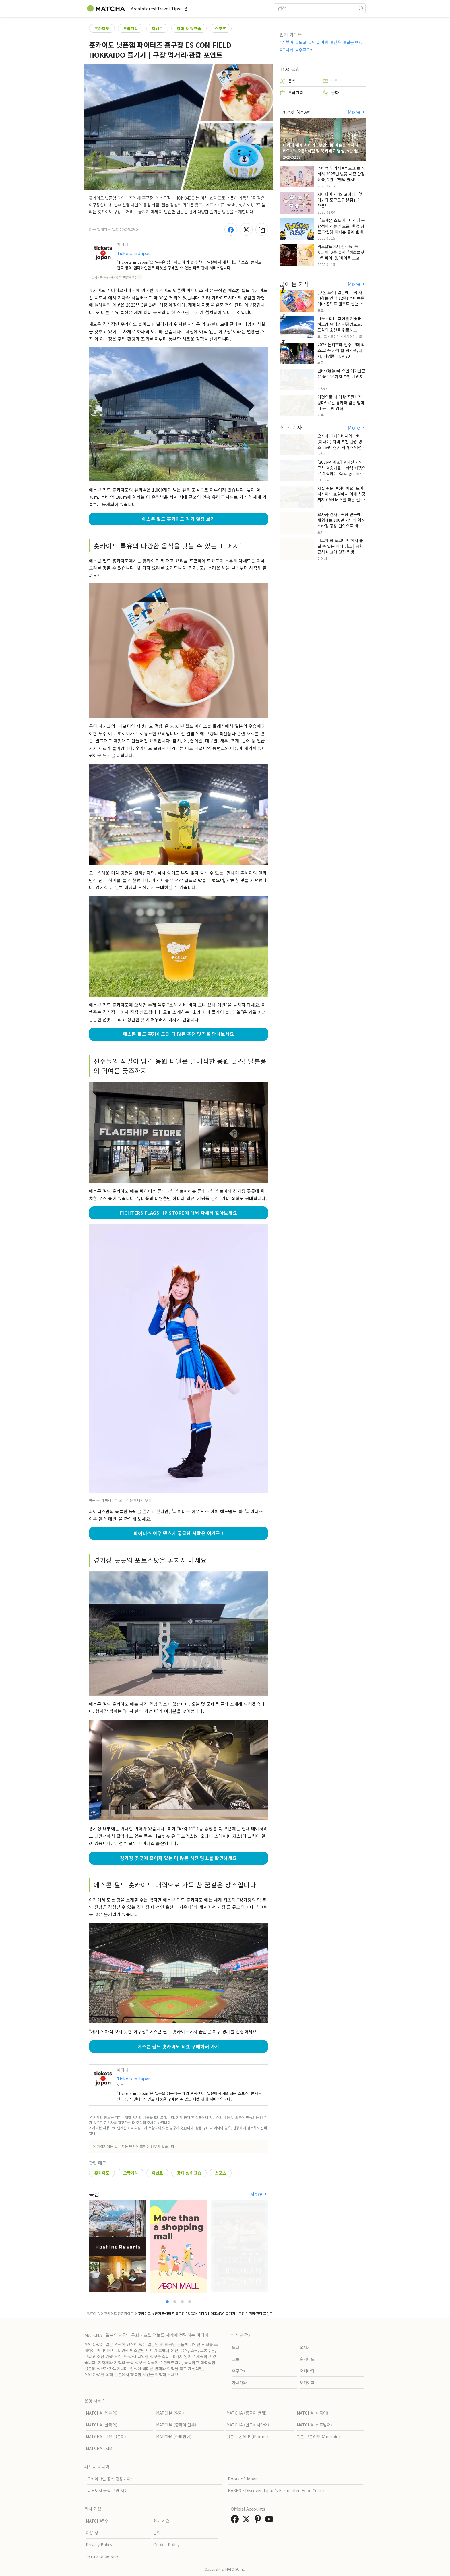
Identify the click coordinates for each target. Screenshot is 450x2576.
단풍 (337, 42)
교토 (235, 2359)
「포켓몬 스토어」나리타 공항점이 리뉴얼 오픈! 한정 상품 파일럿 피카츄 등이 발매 (341, 226)
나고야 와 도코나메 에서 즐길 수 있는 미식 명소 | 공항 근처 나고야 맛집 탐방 (340, 546)
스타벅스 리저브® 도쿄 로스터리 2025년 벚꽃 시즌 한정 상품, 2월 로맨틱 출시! (341, 173)
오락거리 (130, 28)
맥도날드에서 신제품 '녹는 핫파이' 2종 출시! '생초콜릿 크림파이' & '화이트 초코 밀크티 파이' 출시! (340, 254)
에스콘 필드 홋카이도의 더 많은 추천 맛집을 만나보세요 (178, 1033)
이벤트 (157, 28)
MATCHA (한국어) (101, 2425)
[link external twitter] (247, 2520)
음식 (288, 81)
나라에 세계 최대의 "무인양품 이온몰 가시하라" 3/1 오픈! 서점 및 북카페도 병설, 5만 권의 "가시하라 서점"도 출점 (322, 150)
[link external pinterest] (259, 2520)
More (257, 2194)
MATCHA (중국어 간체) (176, 2425)
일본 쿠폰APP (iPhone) (247, 2436)
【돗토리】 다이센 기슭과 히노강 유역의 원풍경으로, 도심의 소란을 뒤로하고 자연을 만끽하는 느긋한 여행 (341, 327)
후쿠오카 (306, 50)
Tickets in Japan (134, 253)
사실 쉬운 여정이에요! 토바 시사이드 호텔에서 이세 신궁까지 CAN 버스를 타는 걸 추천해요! (341, 496)
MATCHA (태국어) (312, 2413)
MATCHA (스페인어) (173, 2436)
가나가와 (239, 2382)
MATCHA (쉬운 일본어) (106, 2436)
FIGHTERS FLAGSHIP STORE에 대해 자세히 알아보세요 (178, 1212)
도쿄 (302, 42)
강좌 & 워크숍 (189, 28)
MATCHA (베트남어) (314, 2425)
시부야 (287, 42)
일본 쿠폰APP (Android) (318, 2436)
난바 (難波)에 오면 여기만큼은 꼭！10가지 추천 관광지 (341, 373)
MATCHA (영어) (170, 2413)
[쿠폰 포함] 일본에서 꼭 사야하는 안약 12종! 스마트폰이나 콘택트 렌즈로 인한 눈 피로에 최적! (340, 300)
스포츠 (220, 28)
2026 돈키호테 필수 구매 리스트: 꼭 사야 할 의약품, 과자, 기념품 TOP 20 (341, 350)
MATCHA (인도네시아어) (247, 2425)
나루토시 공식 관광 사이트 (109, 2490)
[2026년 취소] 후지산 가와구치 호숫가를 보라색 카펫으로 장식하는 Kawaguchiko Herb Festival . (341, 470)
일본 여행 (354, 42)
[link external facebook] (236, 2520)
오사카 (287, 50)
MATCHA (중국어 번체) (246, 2413)
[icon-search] (361, 8)
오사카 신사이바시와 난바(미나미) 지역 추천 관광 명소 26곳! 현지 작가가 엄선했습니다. (341, 444)
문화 (331, 93)
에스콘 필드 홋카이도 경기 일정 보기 (178, 518)
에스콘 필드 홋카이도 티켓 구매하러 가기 (178, 2046)
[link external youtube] (270, 2520)
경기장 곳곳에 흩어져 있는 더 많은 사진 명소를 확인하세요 (178, 1857)
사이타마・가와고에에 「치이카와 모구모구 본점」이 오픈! (340, 199)
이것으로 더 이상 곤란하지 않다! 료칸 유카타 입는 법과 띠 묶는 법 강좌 (340, 402)
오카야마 (307, 2382)
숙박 (331, 81)
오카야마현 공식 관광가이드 (110, 2479)
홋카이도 (101, 28)
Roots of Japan (243, 2479)
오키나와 (307, 2371)
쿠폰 (216, 8)
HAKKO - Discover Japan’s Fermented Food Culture (277, 2490)
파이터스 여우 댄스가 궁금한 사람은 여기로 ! (178, 1533)
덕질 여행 (320, 42)
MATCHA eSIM (99, 2448)
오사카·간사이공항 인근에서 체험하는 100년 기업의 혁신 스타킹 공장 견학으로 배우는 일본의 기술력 (341, 522)
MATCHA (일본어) (101, 2413)
